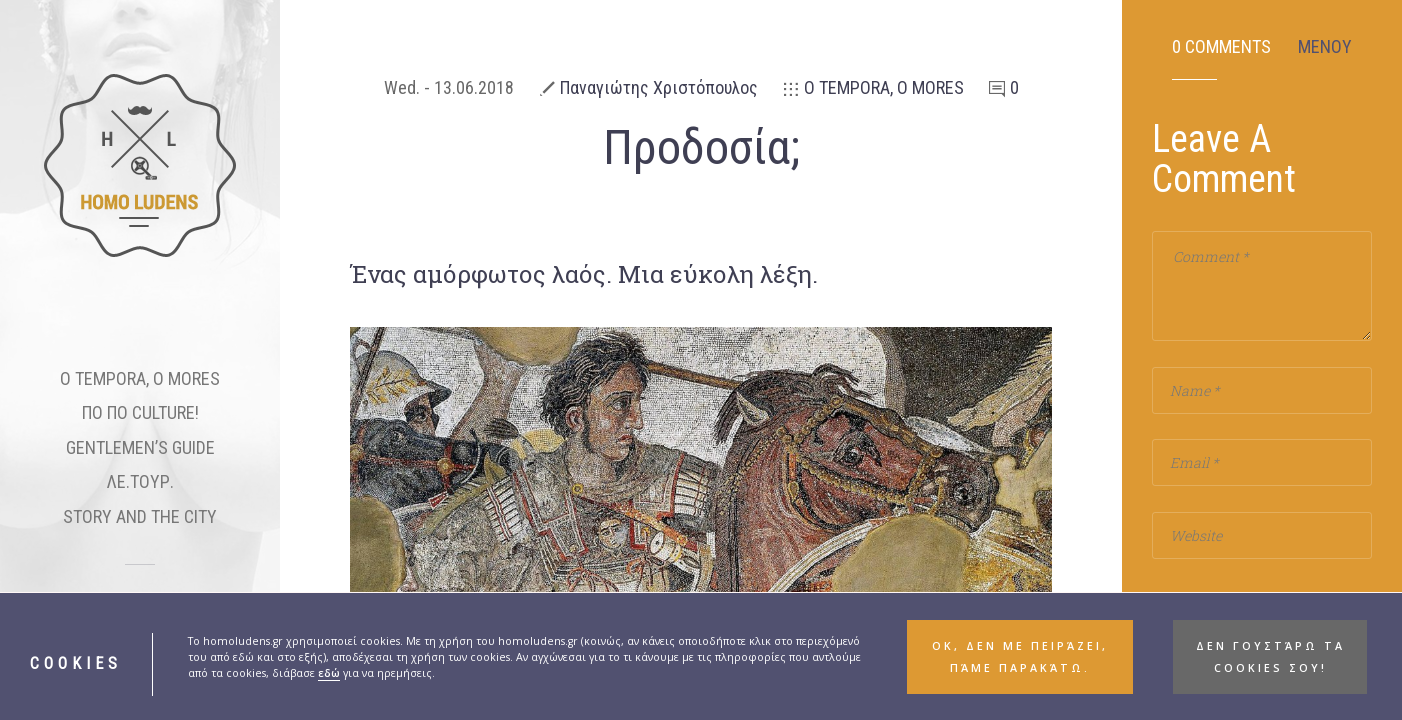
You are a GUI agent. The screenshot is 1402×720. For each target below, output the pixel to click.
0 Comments (1221, 47)
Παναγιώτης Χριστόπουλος (659, 87)
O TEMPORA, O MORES (140, 378)
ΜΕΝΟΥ (1325, 47)
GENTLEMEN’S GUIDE (140, 447)
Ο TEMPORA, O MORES (884, 87)
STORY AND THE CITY (140, 516)
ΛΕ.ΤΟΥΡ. (140, 481)
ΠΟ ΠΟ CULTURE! (140, 412)
